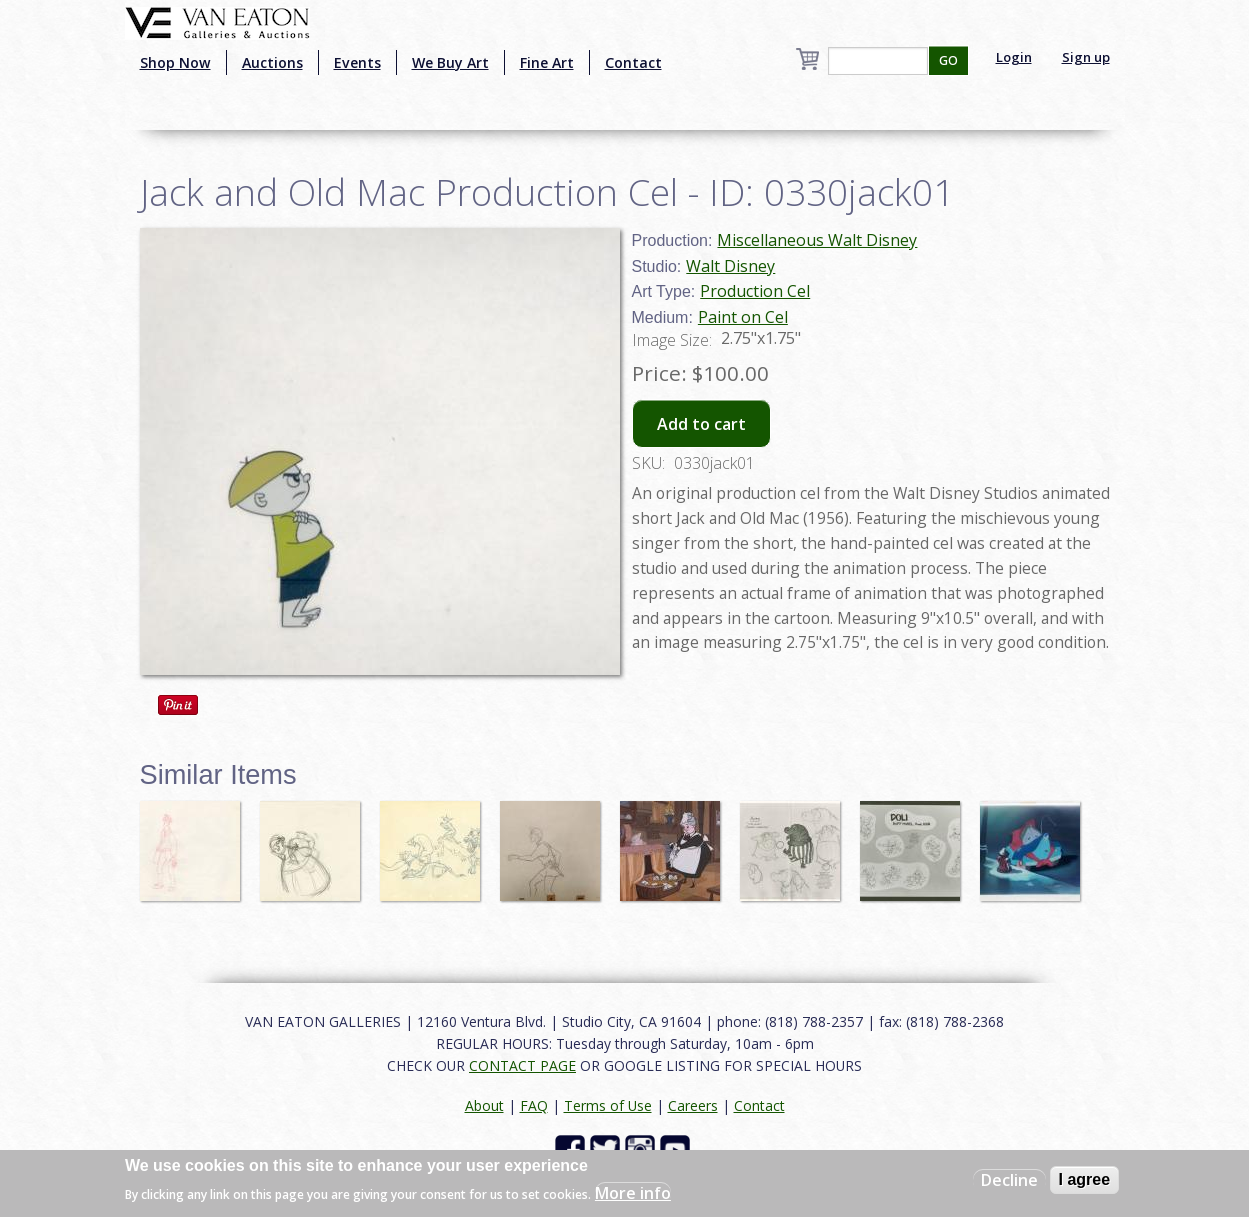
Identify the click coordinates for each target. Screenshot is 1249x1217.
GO (948, 60)
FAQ (534, 1105)
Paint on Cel (743, 317)
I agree (1085, 1179)
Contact (633, 62)
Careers (693, 1105)
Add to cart (701, 424)
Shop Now (175, 62)
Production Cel (755, 291)
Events (357, 62)
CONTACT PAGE (522, 1065)
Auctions (272, 62)
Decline (1009, 1180)
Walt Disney (730, 266)
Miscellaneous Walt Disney (817, 240)
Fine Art (547, 62)
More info (633, 1193)
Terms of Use (608, 1105)
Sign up (1086, 57)
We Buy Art (450, 62)
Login (1014, 57)
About (484, 1105)
